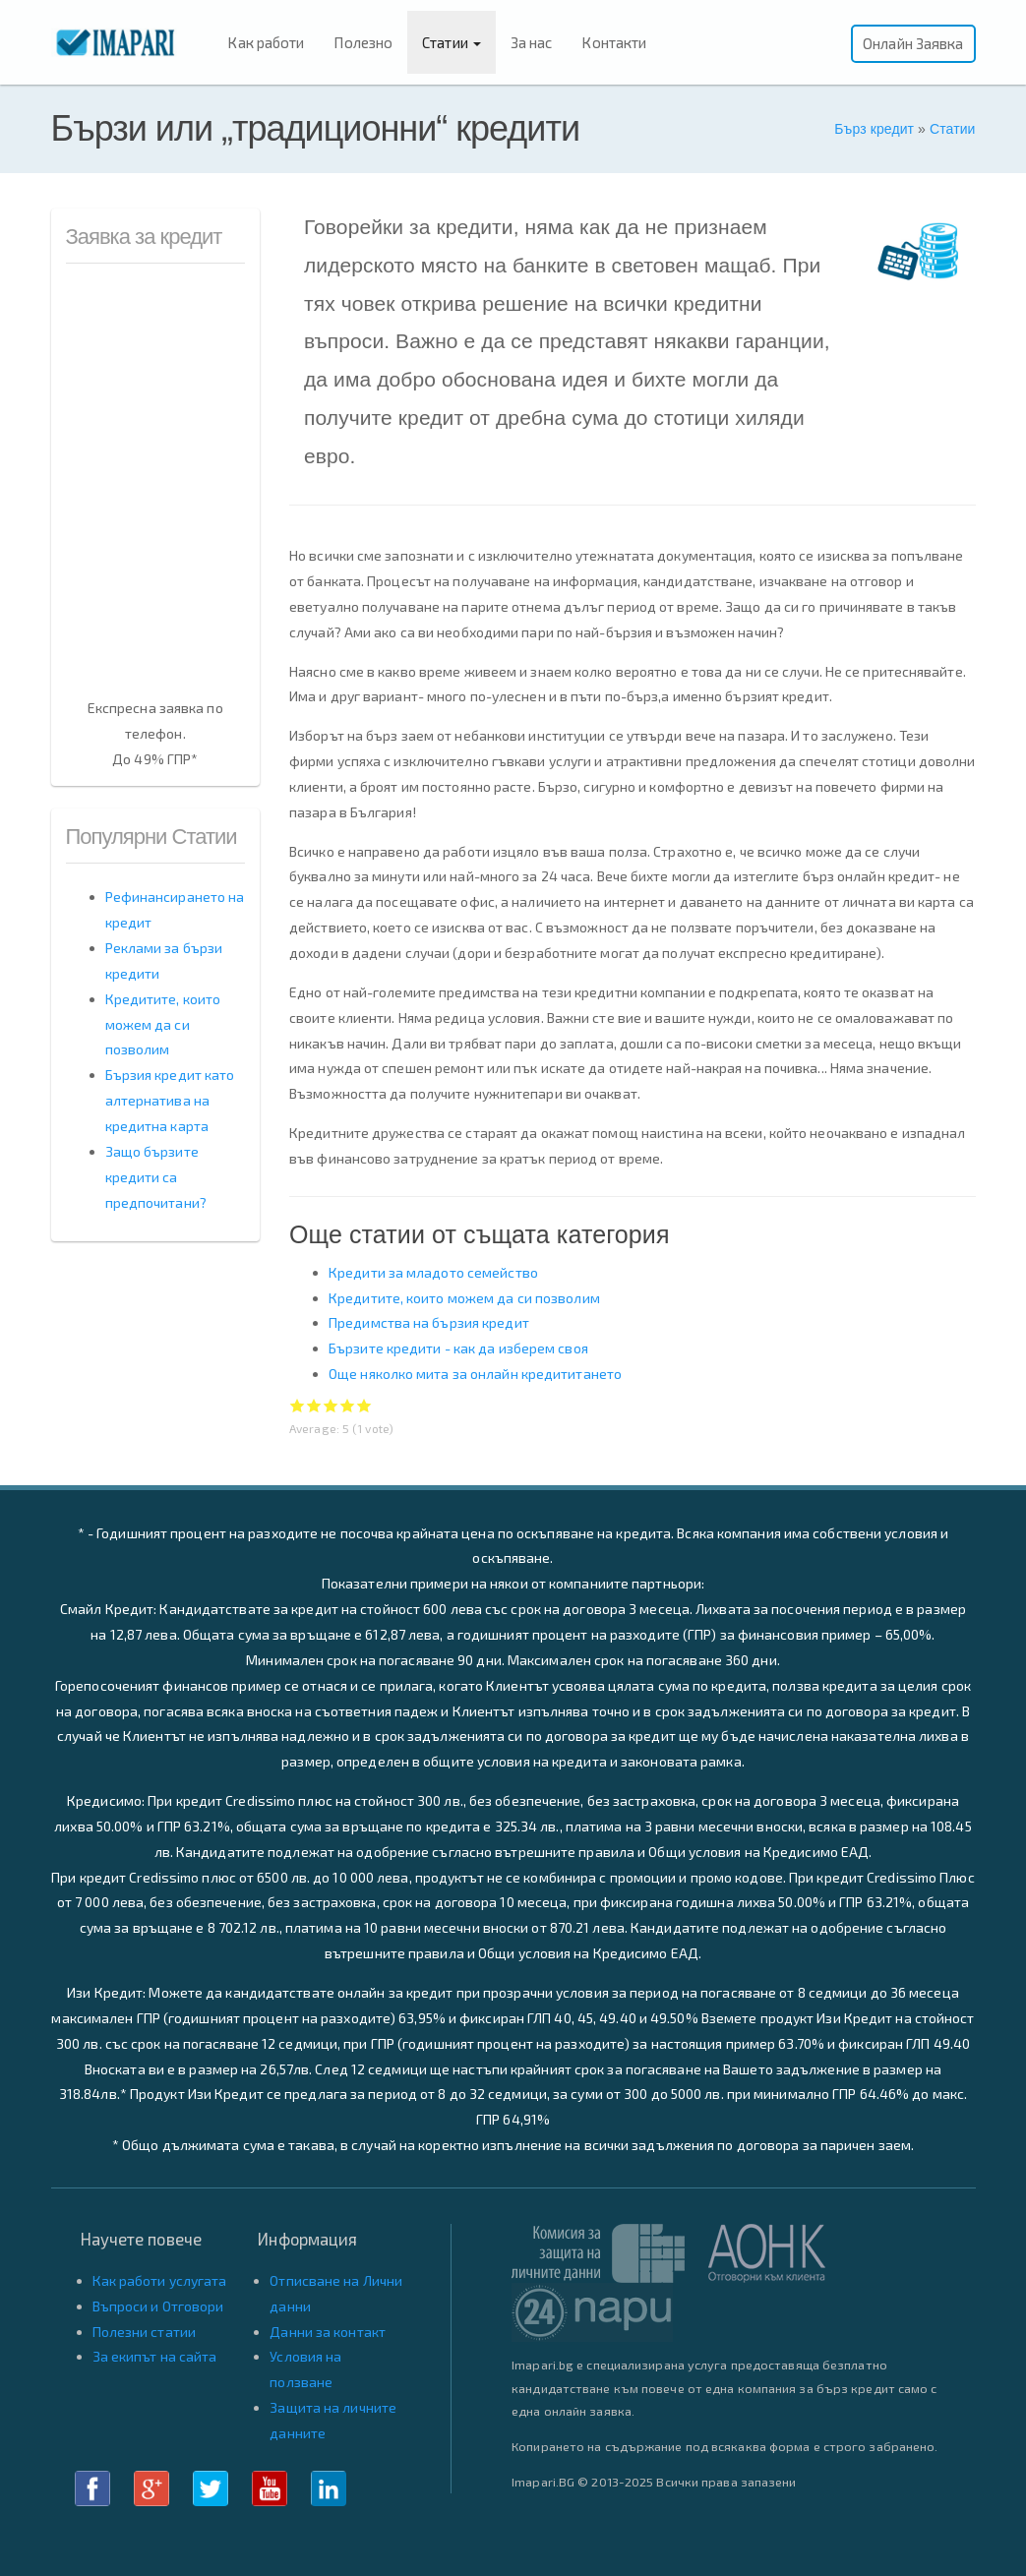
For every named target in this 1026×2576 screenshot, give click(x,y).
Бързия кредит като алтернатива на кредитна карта (170, 1100)
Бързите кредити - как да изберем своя (458, 1348)
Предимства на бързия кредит (429, 1322)
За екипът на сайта (154, 2356)
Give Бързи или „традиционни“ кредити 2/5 (314, 1405)
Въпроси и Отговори (158, 2306)
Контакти (613, 42)
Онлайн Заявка (913, 43)
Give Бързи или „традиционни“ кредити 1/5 (297, 1405)
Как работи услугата (159, 2280)
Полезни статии (144, 2331)
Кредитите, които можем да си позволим (464, 1297)
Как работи (265, 42)
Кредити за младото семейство (433, 1272)
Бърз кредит (874, 129)
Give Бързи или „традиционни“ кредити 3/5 (331, 1405)
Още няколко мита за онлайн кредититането (475, 1373)
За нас (532, 42)
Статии (451, 42)
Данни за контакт (328, 2331)
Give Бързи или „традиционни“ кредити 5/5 (364, 1405)
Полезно (362, 42)
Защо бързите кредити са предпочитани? (156, 1177)
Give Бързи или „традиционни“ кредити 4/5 (347, 1405)
